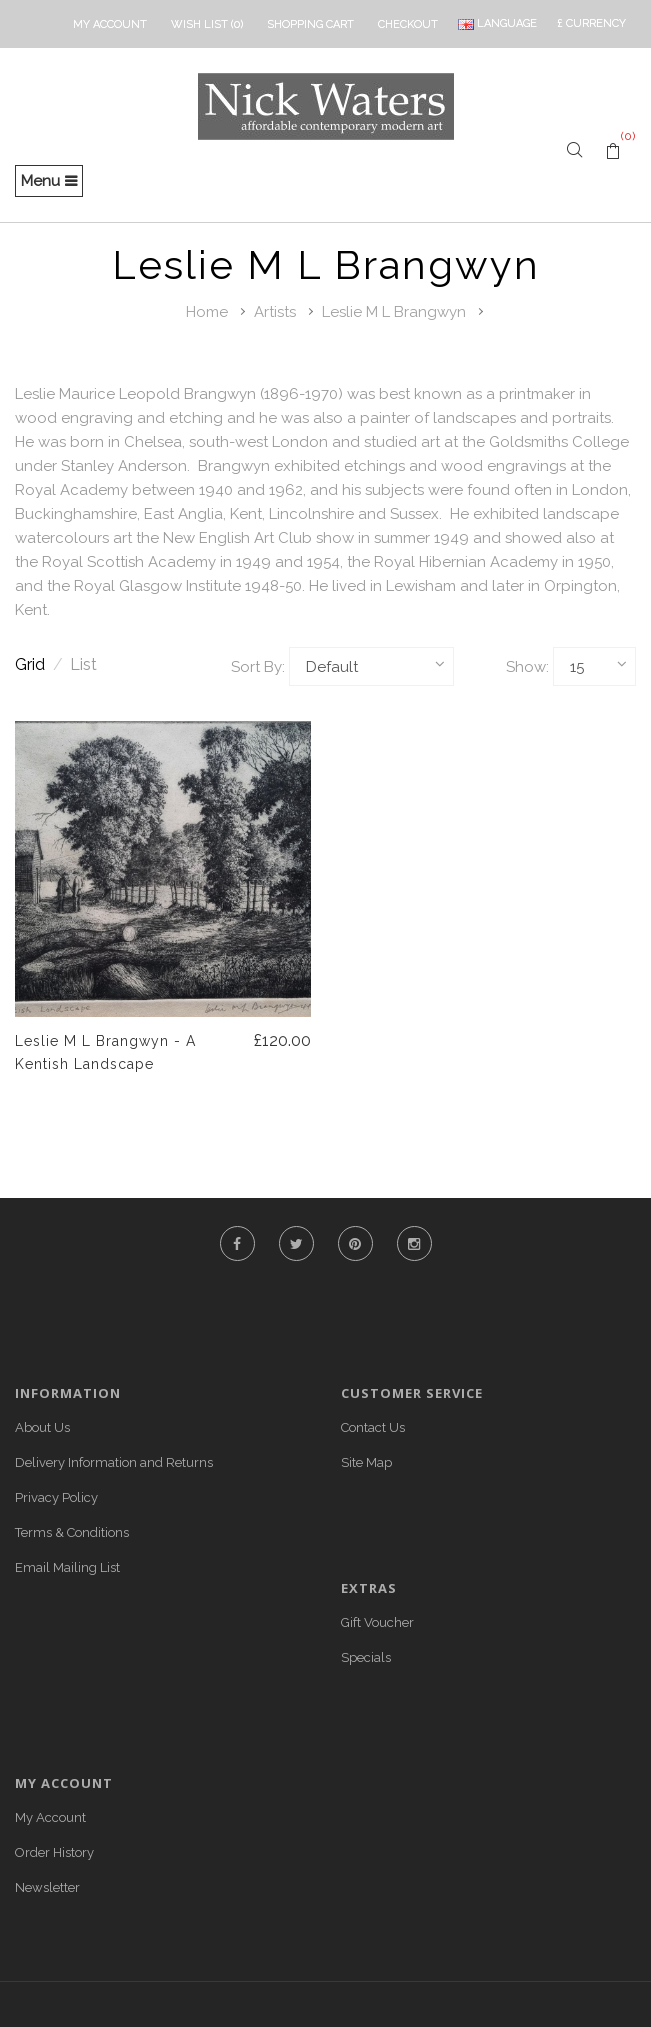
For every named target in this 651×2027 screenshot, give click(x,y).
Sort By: (258, 667)
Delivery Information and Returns (114, 1462)
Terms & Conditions (72, 1532)
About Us (42, 1427)
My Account (50, 1817)
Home (207, 312)
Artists (275, 312)
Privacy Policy (56, 1497)
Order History (54, 1852)
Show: (527, 667)
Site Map (366, 1462)
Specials (366, 1657)
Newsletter (47, 1887)
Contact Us (373, 1427)
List (83, 664)
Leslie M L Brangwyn (394, 312)
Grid (39, 664)
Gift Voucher (377, 1622)
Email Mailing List (67, 1567)
